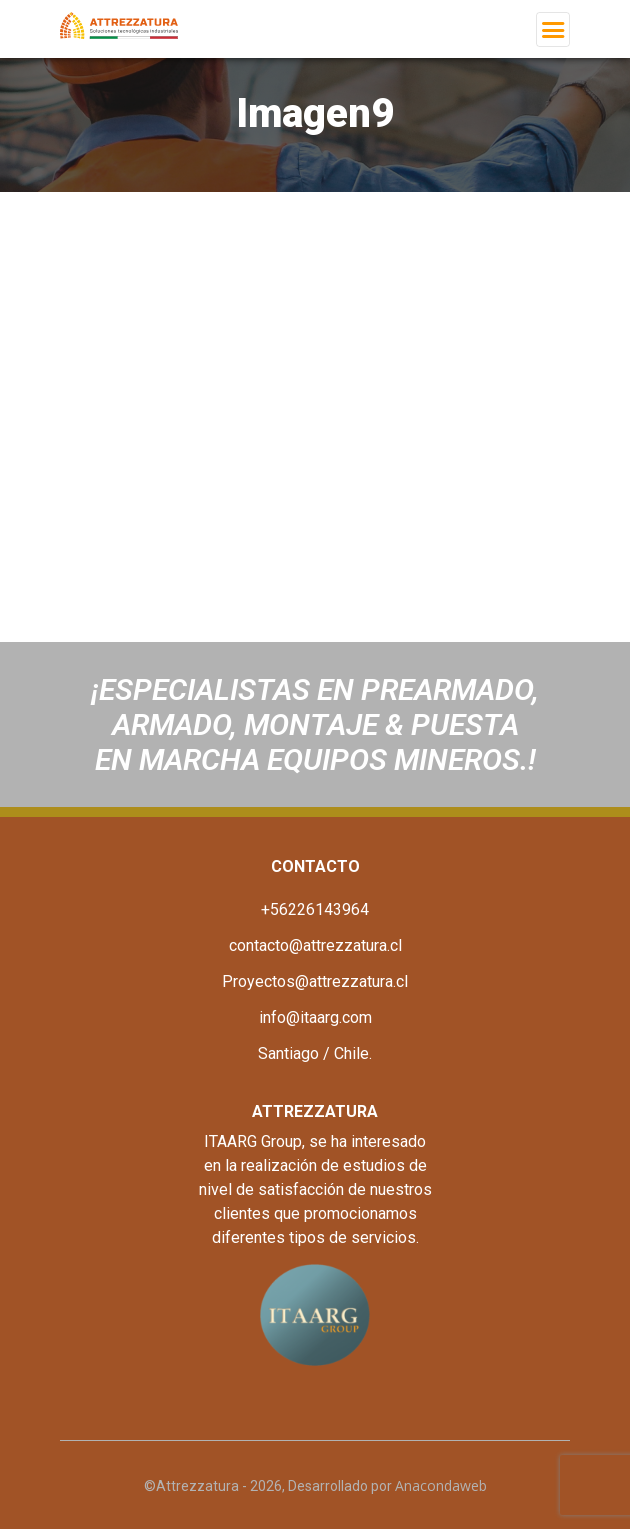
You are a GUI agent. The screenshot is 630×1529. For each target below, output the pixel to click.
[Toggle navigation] (553, 29)
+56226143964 (315, 909)
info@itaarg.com (315, 1017)
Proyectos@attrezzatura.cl (315, 981)
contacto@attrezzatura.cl (315, 945)
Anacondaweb (441, 1485)
